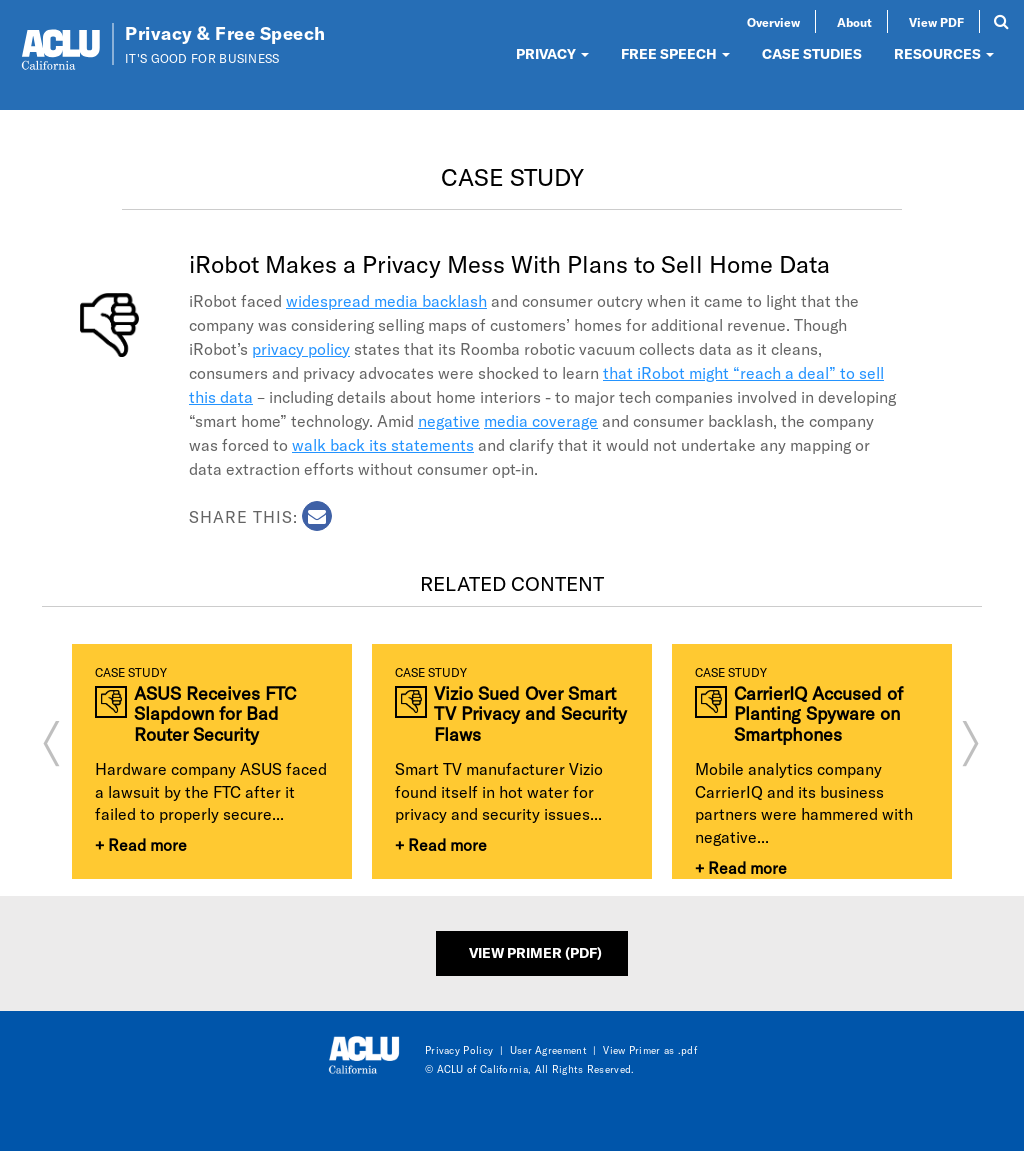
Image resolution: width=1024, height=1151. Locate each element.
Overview (773, 22)
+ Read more (141, 844)
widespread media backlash (386, 300)
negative (449, 420)
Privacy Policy (459, 1050)
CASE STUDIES (812, 53)
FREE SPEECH (675, 53)
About (854, 22)
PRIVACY (552, 53)
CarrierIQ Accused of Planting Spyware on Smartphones (818, 714)
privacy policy (301, 348)
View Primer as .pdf (650, 1050)
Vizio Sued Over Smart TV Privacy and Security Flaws (530, 714)
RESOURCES (944, 53)
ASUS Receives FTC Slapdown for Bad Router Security (215, 714)
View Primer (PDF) (535, 952)
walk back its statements (383, 444)
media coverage (541, 420)
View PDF (936, 22)
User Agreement (548, 1050)
